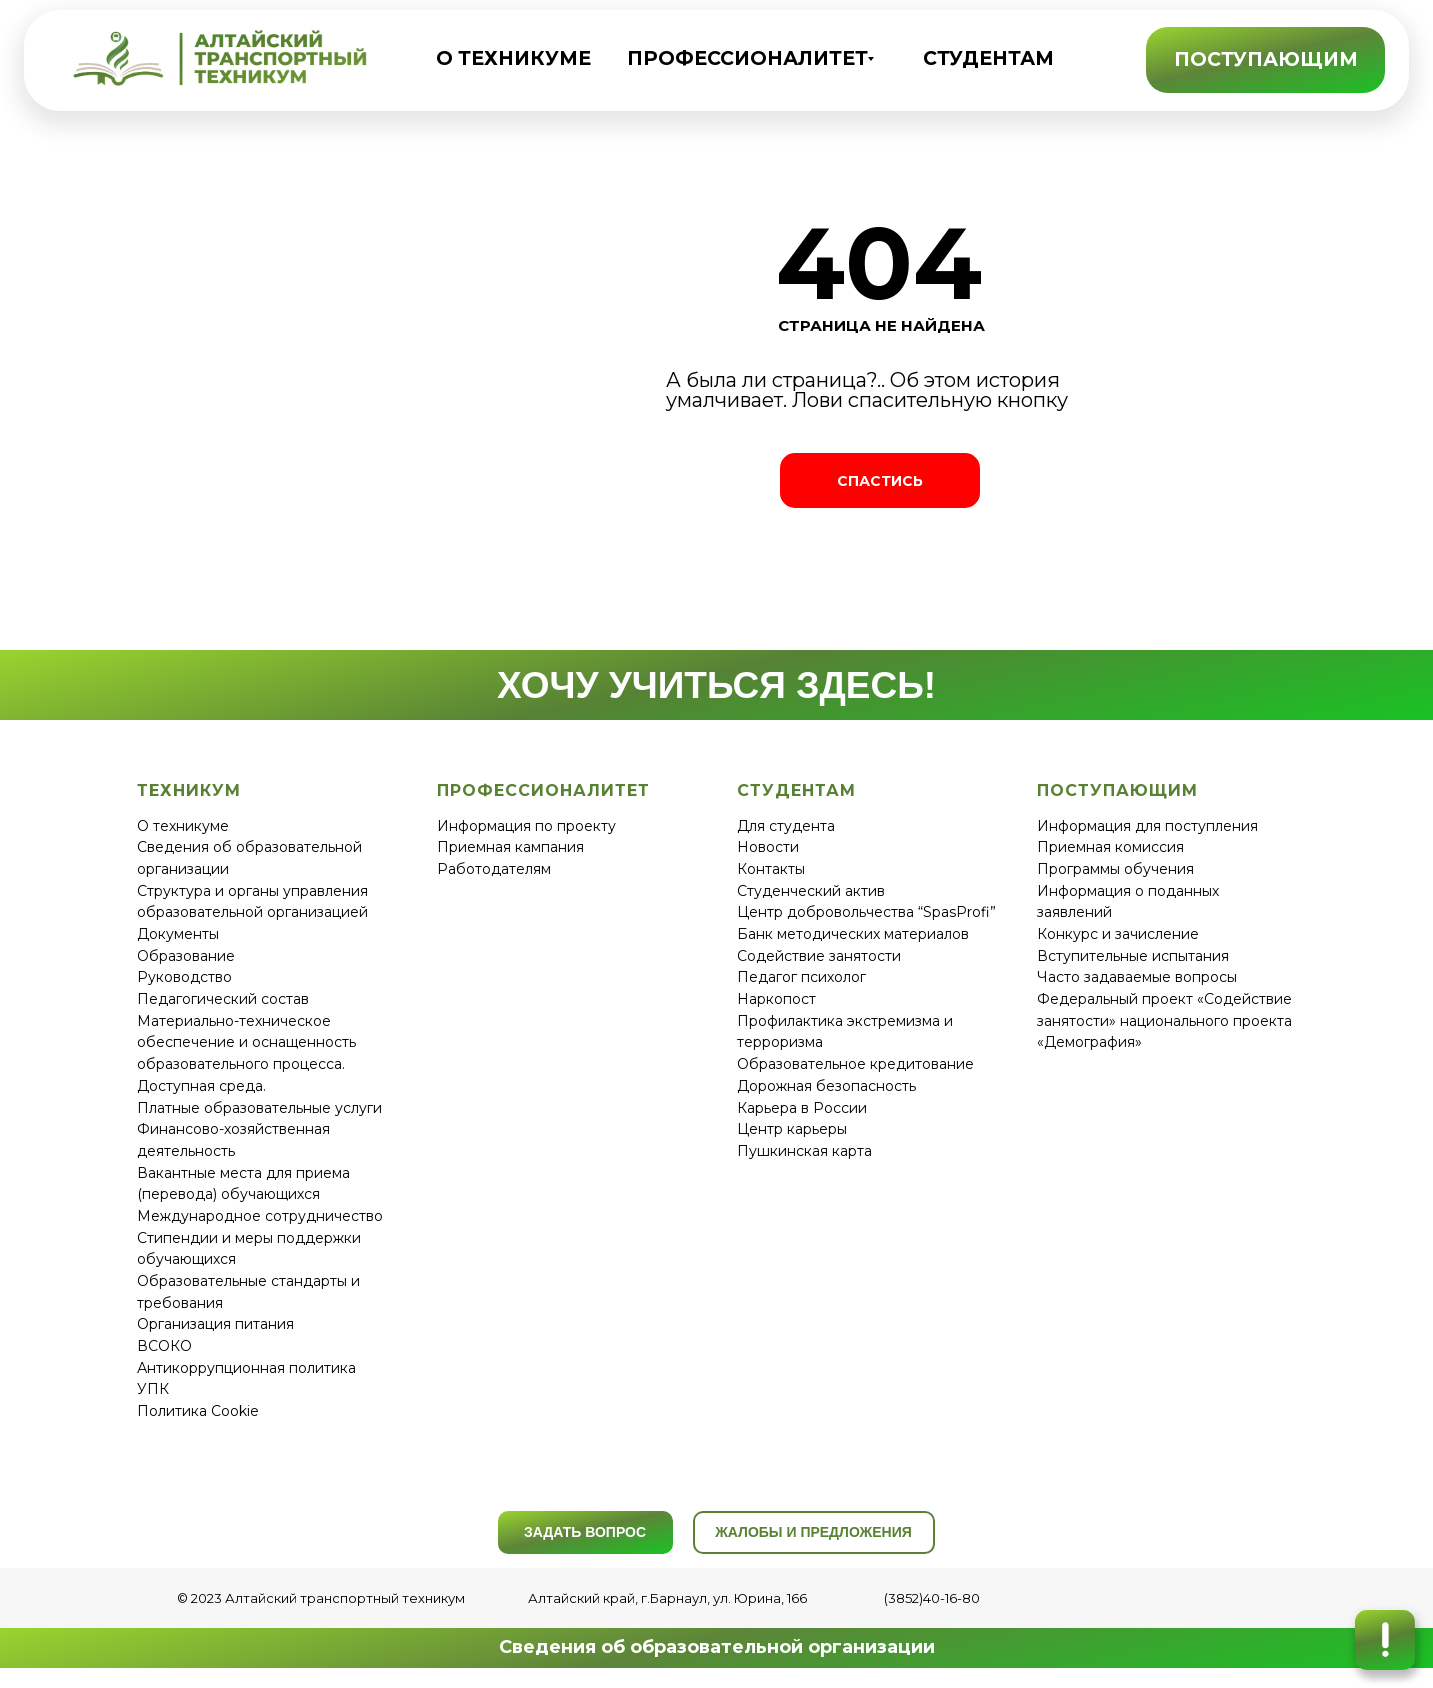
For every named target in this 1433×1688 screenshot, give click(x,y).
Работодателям (494, 869)
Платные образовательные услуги (259, 1108)
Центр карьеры (792, 1129)
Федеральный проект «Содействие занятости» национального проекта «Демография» (1164, 1020)
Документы (178, 934)
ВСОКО (164, 1346)
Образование (186, 956)
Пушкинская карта (804, 1151)
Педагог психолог (801, 977)
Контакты (771, 869)
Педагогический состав (223, 999)
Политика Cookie (198, 1411)
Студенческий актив (811, 891)
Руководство (184, 977)
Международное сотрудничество (260, 1216)
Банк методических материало (849, 934)
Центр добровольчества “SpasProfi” (866, 912)
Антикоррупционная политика (246, 1368)
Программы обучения (1115, 869)
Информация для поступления (1147, 826)
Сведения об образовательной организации (717, 1647)
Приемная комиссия (1110, 847)
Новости (768, 847)
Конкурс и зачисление (1118, 934)
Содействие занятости (819, 956)
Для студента (786, 826)
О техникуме (183, 826)
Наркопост (776, 999)
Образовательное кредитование (855, 1064)
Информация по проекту (526, 826)
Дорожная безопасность (826, 1086)
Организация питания (215, 1324)
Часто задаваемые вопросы (1137, 977)
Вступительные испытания (1133, 956)
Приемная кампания (510, 847)
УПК (153, 1389)
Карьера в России (802, 1108)
